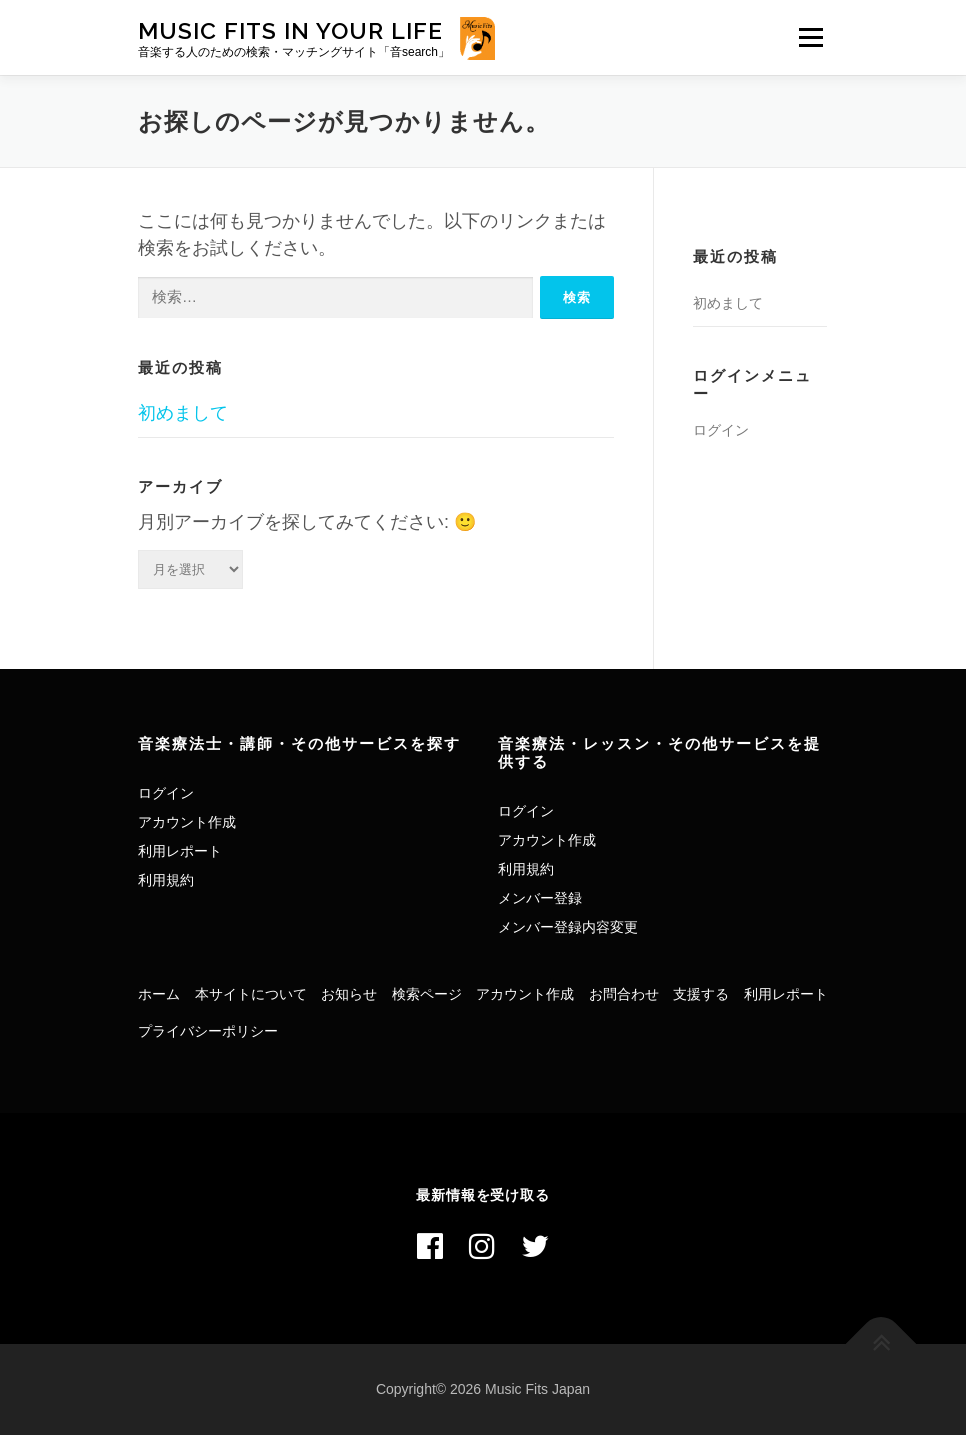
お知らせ (349, 994)
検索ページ (427, 994)
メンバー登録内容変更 (568, 927)
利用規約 (166, 880)
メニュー (810, 37)
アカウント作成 (187, 822)
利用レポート (180, 851)
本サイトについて (251, 994)
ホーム (159, 994)
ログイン (721, 430)
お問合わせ (624, 994)
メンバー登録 (540, 898)
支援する (701, 994)
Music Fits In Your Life (290, 30)
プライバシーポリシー (208, 1031)
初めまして (183, 413)
